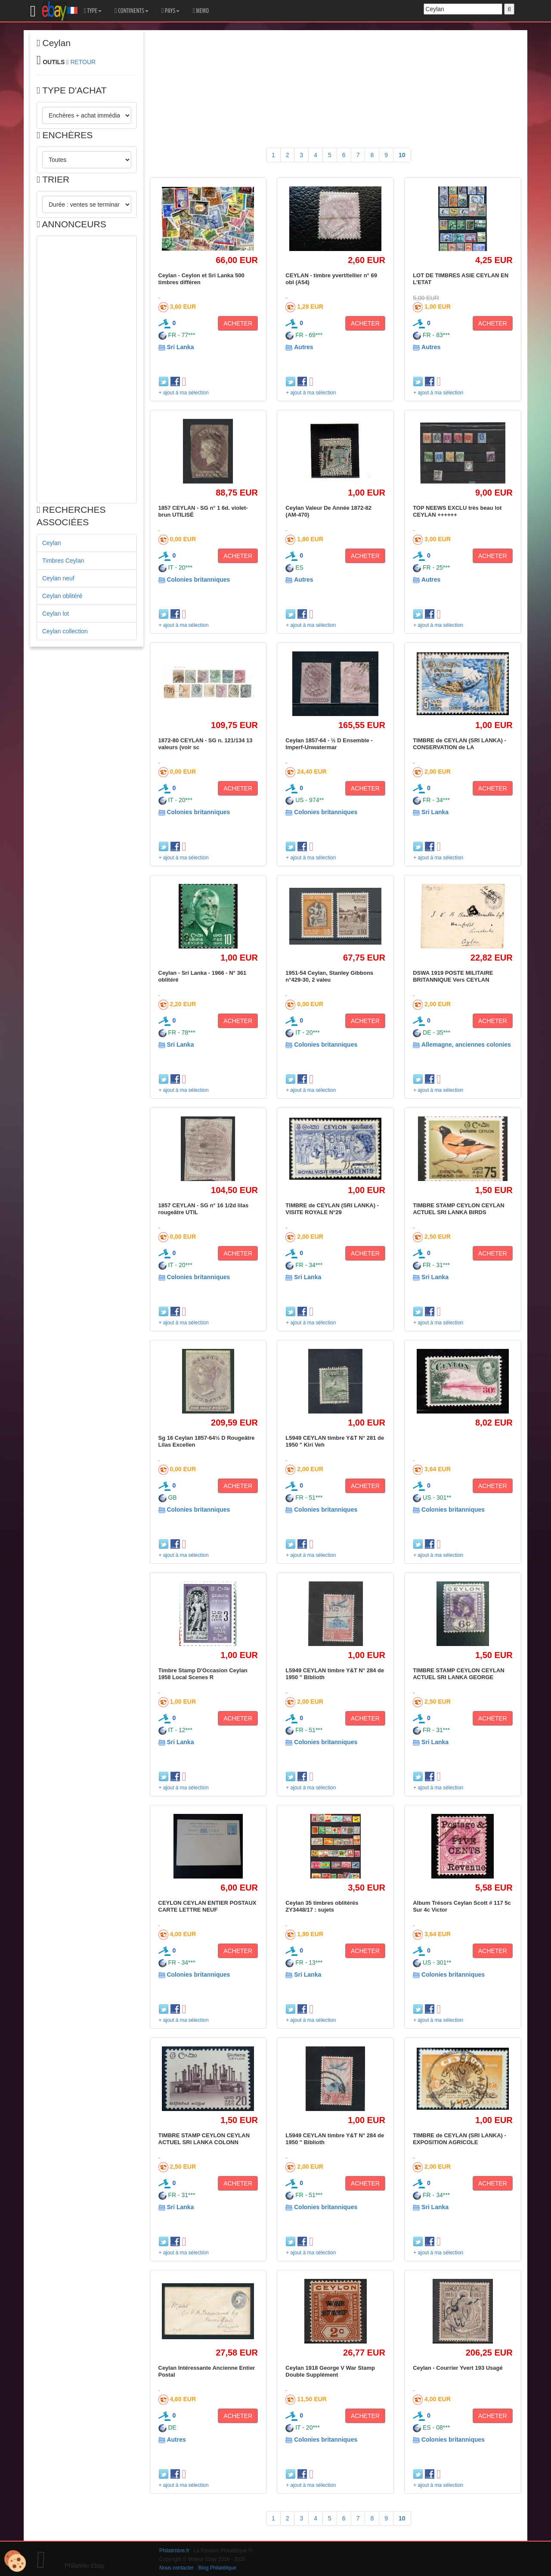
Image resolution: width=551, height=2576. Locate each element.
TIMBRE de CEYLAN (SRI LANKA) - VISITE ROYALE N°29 (332, 1208)
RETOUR (83, 62)
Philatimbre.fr (174, 2551)
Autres (303, 347)
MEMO (200, 10)
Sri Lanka (180, 347)
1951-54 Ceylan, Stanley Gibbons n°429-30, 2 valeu (329, 976)
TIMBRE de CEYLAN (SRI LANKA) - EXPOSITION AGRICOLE (459, 2138)
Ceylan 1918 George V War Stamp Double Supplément (330, 2371)
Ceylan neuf (58, 578)
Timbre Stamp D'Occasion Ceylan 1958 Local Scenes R (203, 1673)
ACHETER (237, 323)
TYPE (93, 10)
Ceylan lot (55, 613)
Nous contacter (176, 2568)
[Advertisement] (86, 369)
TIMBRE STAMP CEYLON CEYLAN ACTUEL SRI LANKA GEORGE (459, 1673)
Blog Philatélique (217, 2568)
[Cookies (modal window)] (15, 2561)
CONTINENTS (132, 10)
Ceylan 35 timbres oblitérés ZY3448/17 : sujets (321, 1906)
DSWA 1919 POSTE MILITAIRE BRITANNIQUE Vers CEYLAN (453, 976)
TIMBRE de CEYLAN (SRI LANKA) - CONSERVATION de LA (459, 743)
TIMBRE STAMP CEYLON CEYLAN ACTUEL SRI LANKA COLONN (204, 2138)
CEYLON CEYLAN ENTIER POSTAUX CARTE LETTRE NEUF (207, 1906)
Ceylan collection (65, 631)
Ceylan (51, 542)
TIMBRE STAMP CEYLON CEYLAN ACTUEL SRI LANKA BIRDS (459, 1208)
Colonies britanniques (198, 579)
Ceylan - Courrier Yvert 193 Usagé (458, 2368)
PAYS (170, 10)
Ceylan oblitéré (62, 595)
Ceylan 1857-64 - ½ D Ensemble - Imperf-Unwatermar (328, 743)
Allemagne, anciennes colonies (466, 1044)
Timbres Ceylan (63, 560)
